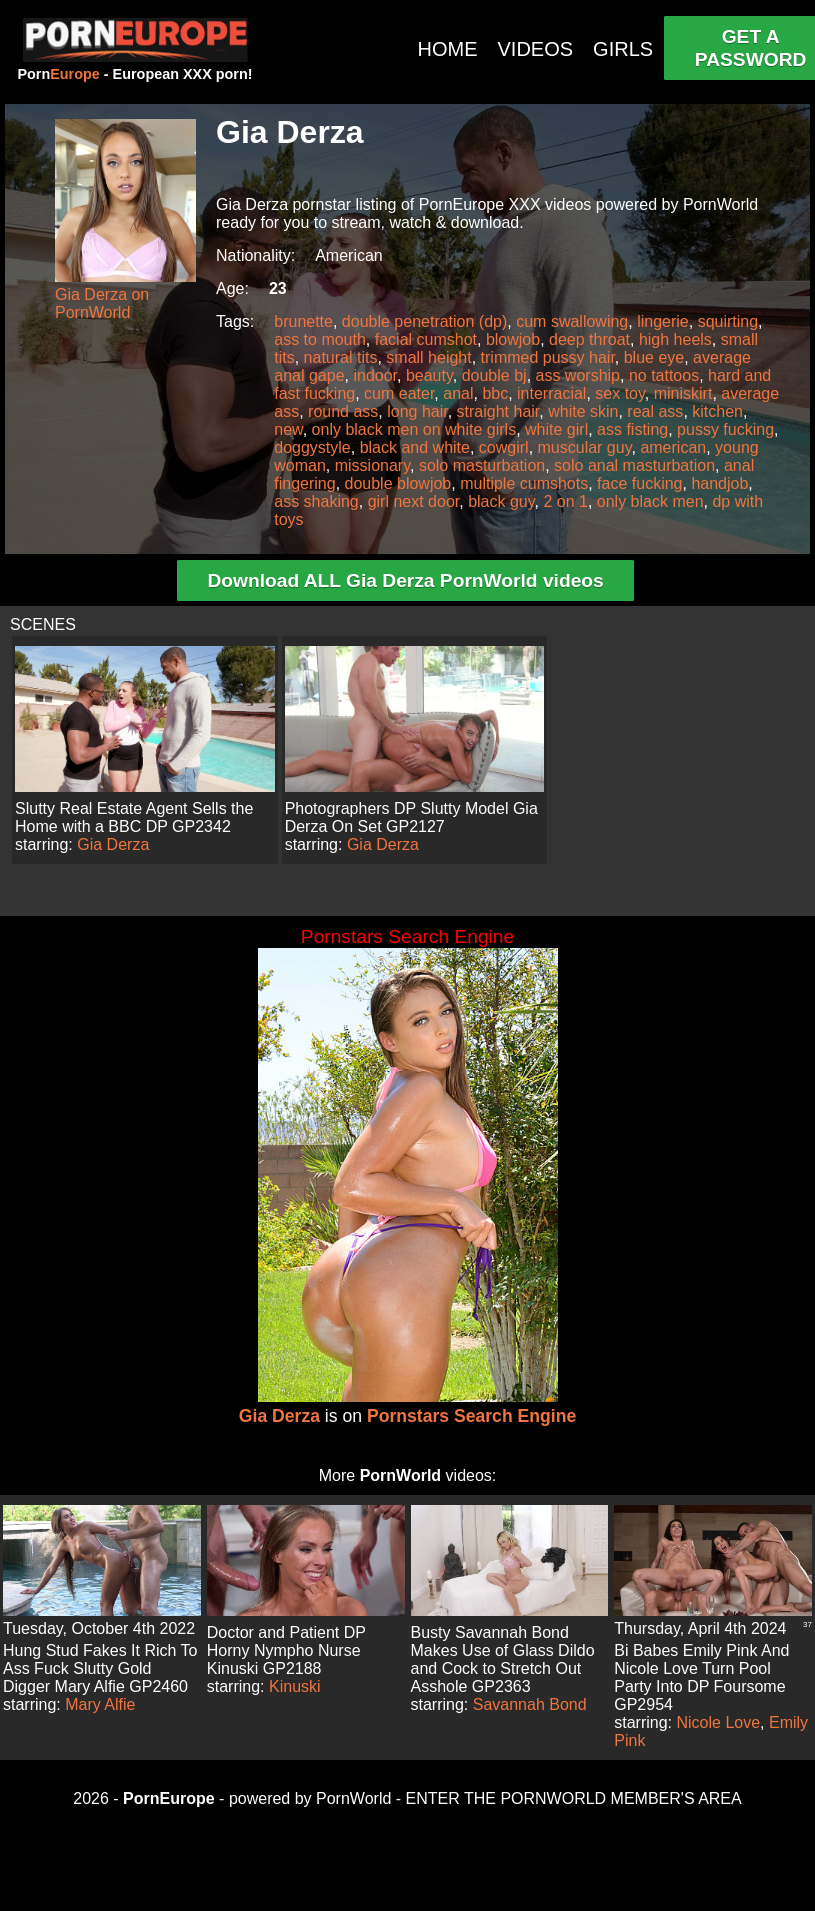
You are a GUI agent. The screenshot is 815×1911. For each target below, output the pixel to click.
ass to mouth (320, 339)
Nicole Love (719, 1722)
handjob (719, 483)
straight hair (498, 411)
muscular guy (585, 447)
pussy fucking (725, 429)
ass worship (578, 375)
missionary (372, 465)
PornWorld (400, 1475)
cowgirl (504, 447)
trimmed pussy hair (548, 357)
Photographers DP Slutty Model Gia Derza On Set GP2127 (411, 817)
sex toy (620, 393)
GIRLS (623, 49)
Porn (58, 74)
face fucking (639, 483)
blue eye (654, 357)
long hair (417, 411)
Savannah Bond (530, 1704)
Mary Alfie (100, 1704)
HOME (448, 49)
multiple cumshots (524, 483)
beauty (429, 375)
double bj (494, 375)
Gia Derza (113, 844)
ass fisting (632, 429)
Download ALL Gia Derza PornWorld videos (405, 580)
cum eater (399, 393)
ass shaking (316, 501)
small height (428, 357)
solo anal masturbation (634, 465)
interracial (551, 393)
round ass (343, 411)
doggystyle (312, 447)
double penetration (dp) (424, 321)
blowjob (513, 339)
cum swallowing (572, 321)
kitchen (717, 411)
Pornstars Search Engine (471, 1416)
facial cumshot (426, 339)
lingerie (663, 321)
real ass (655, 411)
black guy (501, 501)
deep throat (589, 339)
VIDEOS (536, 49)
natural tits (341, 357)
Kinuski (295, 1686)
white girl (556, 429)
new (288, 429)
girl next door (414, 501)
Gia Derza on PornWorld (102, 303)
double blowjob (398, 483)
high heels (675, 339)
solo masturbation (482, 465)
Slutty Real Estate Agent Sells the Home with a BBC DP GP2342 (134, 817)
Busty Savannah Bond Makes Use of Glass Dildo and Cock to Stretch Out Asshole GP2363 (503, 1659)
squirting (728, 321)
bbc (495, 393)
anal (458, 393)
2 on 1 (565, 501)
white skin (583, 411)
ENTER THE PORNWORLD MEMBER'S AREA (574, 1798)
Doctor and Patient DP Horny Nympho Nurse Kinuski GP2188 (286, 1650)
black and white (415, 447)
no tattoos (664, 375)
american (673, 447)
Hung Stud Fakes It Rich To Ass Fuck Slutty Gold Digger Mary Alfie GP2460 (100, 1668)
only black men (650, 501)
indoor (375, 375)
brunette (303, 321)
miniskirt (683, 393)
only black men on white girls (414, 429)
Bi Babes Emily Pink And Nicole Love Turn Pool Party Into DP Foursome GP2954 (701, 1677)
